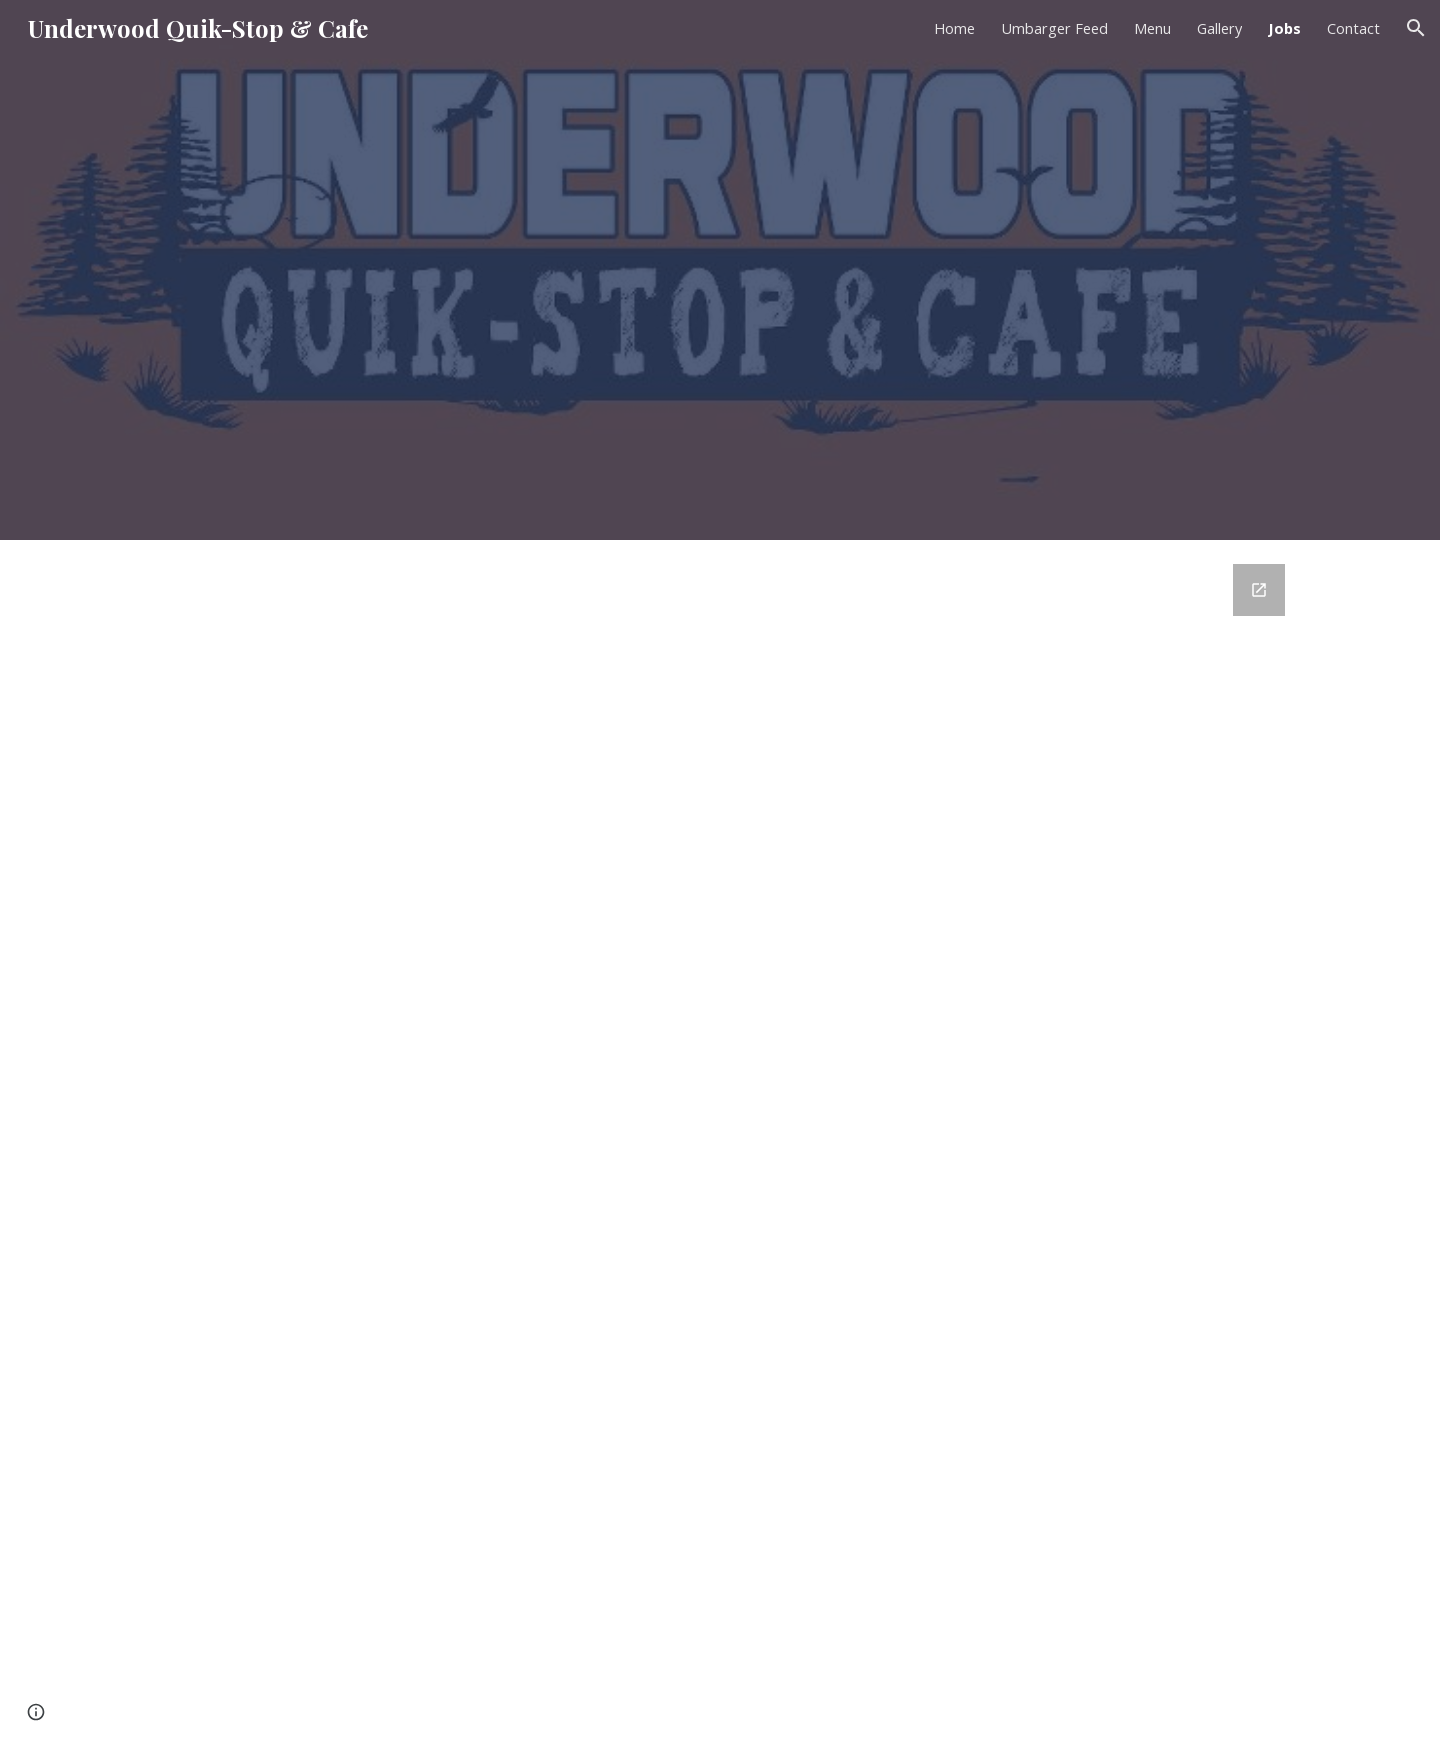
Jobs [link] (1284, 28)
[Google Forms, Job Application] (720, 1143)
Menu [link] (1152, 28)
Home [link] (954, 28)
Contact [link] (1353, 28)
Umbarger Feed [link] (1054, 28)
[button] (1416, 28)
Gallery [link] (1219, 28)
